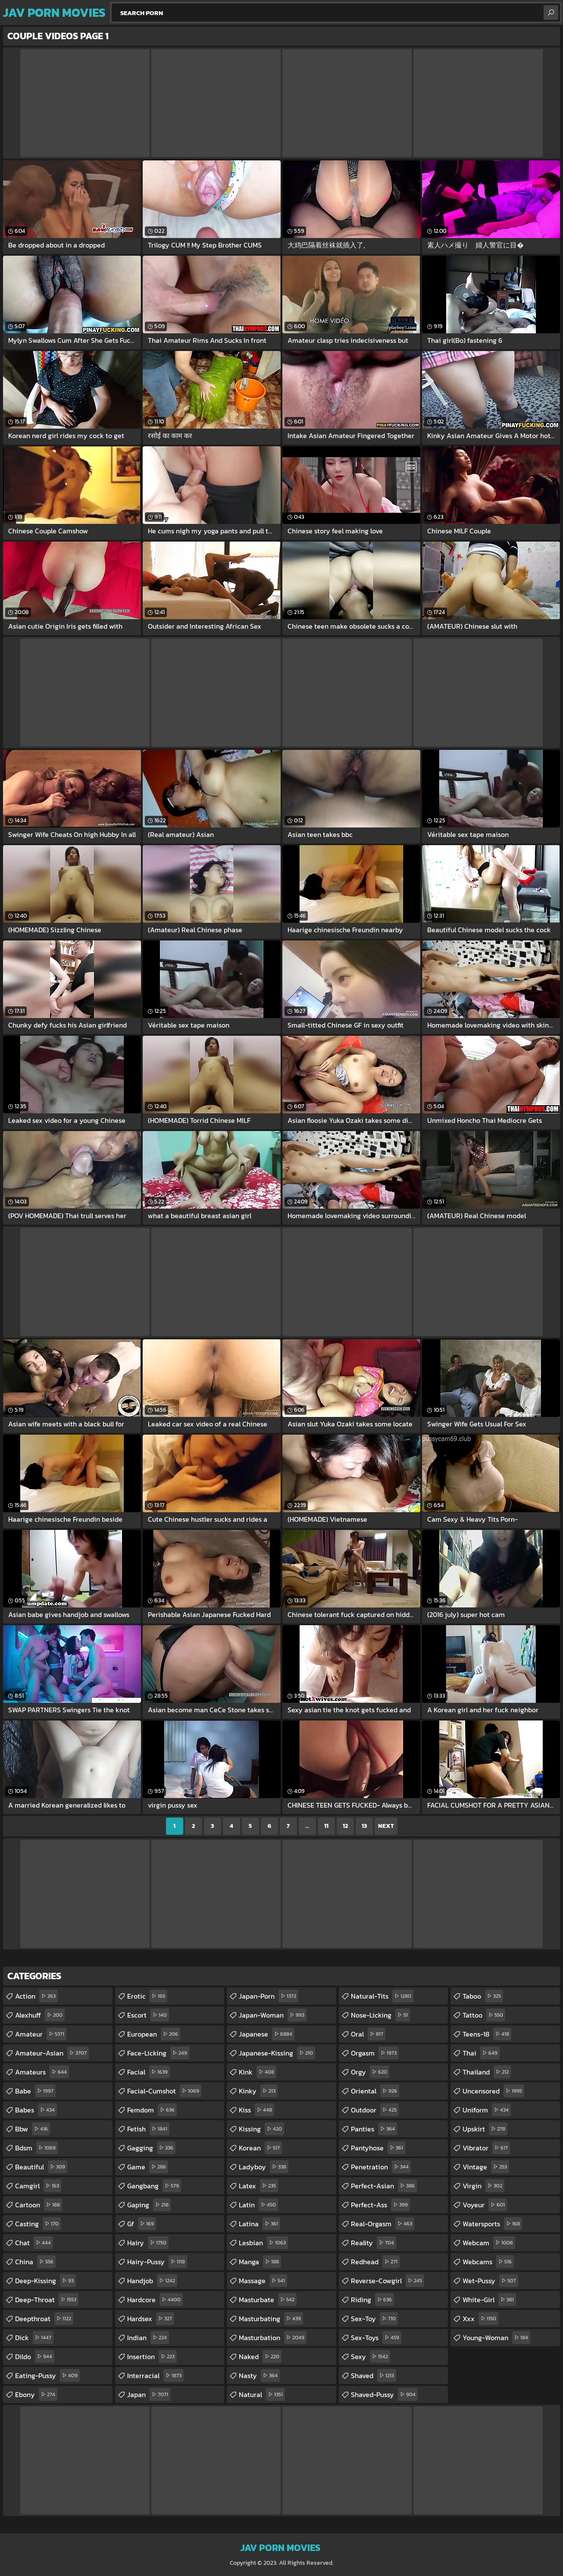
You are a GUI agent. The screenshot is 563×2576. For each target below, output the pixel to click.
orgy (370, 2071)
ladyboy (263, 2166)
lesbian (263, 2242)
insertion (152, 2356)
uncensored (493, 2090)
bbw (32, 2128)
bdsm (36, 2147)
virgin (483, 2185)
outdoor (375, 2109)
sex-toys (376, 2337)
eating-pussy (47, 2375)
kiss (256, 2109)
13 (364, 1825)
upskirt (485, 2128)
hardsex (150, 2318)
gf (141, 2223)
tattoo (484, 2015)
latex (258, 2185)
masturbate (268, 2299)
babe (35, 2090)
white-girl (489, 2299)
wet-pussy (490, 2280)
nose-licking (380, 2015)
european (153, 2034)
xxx (480, 2318)
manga (260, 2261)
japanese (266, 2034)
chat (34, 2242)
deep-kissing (45, 2280)
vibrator (486, 2147)
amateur (40, 2034)
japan (148, 2394)
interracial (155, 2375)
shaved (373, 2375)
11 (326, 1825)
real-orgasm (382, 2223)
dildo (34, 2356)
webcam (489, 2242)
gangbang (154, 2185)
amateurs (42, 2071)
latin (258, 2204)
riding (372, 2299)
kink (257, 2071)
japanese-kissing (277, 2052)
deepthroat (44, 2318)
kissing (261, 2128)
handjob (152, 2280)
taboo (483, 1996)
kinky (258, 2090)
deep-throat (46, 2299)
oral (368, 2034)
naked (260, 2356)
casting (38, 2223)
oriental (375, 2090)
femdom (152, 2109)
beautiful (41, 2166)
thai (481, 2052)
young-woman (496, 2337)
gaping (149, 2204)
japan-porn (268, 1996)
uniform (487, 2109)
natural (262, 2394)
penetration (381, 2166)
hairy (148, 2242)
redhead (375, 2261)
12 (345, 1825)
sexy (370, 2356)
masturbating (271, 2318)
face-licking (158, 2052)
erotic (147, 1996)
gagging (151, 2147)
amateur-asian (52, 2052)
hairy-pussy (157, 2261)
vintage (486, 2166)
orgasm (375, 2052)
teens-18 (487, 2034)
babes (36, 2109)
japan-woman (273, 2015)
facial (148, 2071)
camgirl (38, 2185)
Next (386, 1825)
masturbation (273, 2337)
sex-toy (374, 2318)
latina (259, 2223)
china (35, 2261)
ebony (36, 2394)
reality (373, 2242)
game (147, 2166)
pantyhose (378, 2147)
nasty (259, 2375)
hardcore (155, 2299)
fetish (148, 2128)
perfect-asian (384, 2185)
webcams (488, 2261)
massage (263, 2280)
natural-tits (382, 1996)
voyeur (485, 2204)
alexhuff (40, 2015)
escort (148, 2015)
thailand (487, 2071)
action (36, 1996)
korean (260, 2147)
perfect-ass (380, 2204)
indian (148, 2337)
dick (34, 2337)
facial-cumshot (164, 2090)
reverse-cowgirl (387, 2280)
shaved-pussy (384, 2394)
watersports (492, 2223)
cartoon (38, 2204)
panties (374, 2128)
